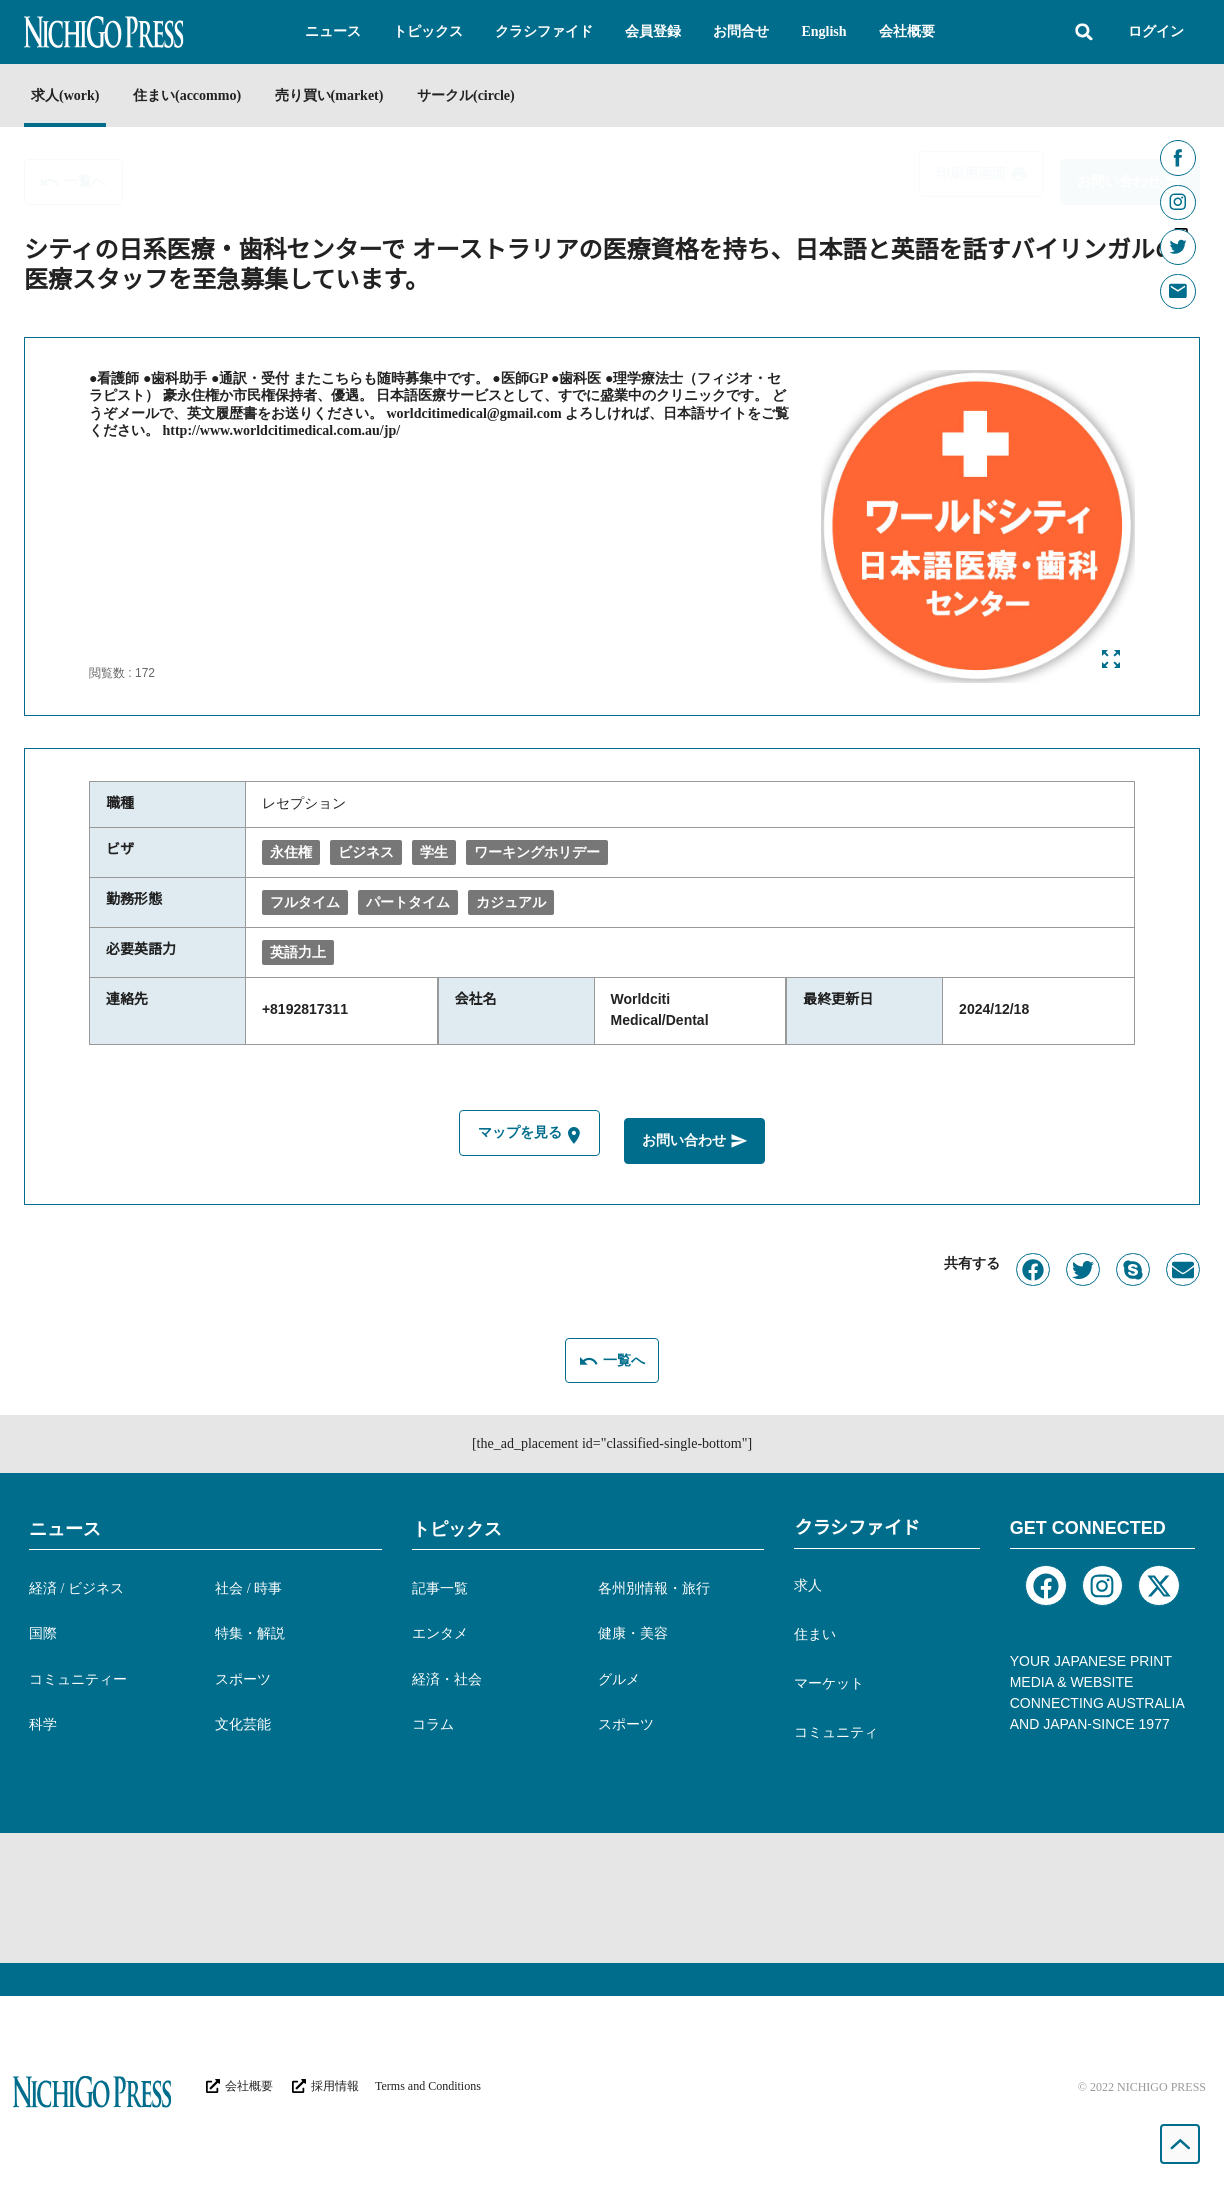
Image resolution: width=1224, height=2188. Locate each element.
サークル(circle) (503, 95)
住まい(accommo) (199, 95)
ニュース (65, 1525)
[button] (333, 32)
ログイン (1156, 31)
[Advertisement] (612, 1894)
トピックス (457, 1525)
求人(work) (65, 95)
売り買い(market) (354, 95)
